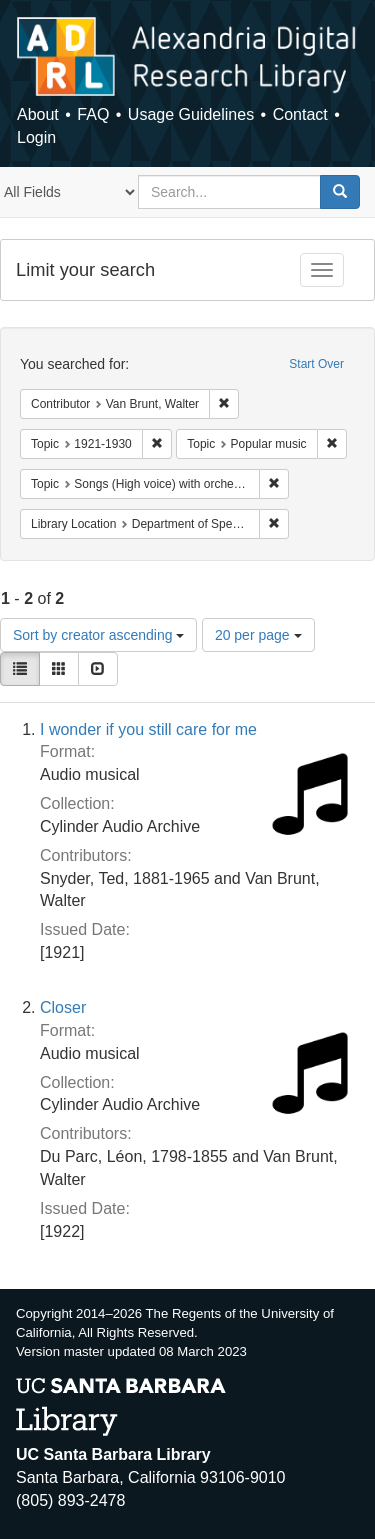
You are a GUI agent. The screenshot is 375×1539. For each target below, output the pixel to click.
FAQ (93, 114)
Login (36, 137)
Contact (300, 114)
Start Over (316, 364)
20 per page (258, 635)
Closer (63, 1007)
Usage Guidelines (191, 114)
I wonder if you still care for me (148, 729)
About (38, 114)
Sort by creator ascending (98, 635)
